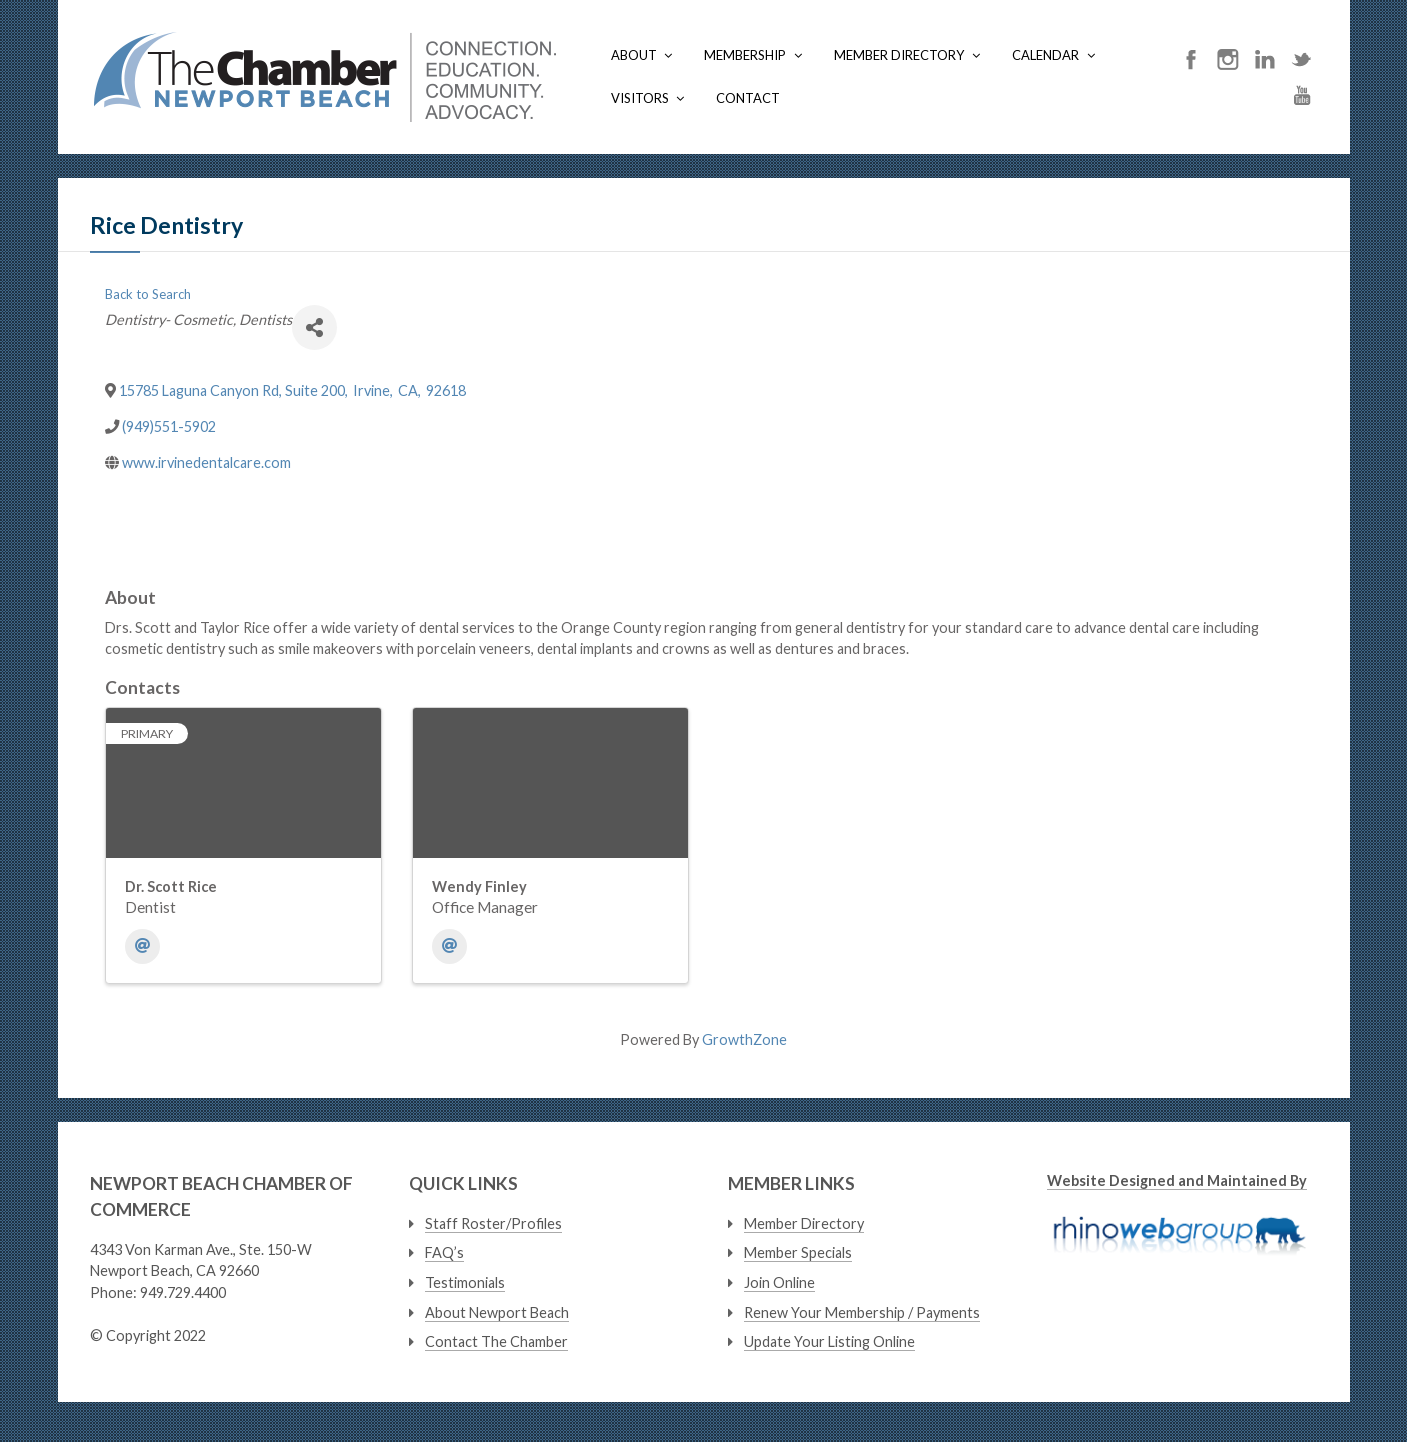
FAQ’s (444, 1252)
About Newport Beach (497, 1312)
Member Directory (899, 55)
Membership (745, 55)
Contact (748, 98)
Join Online (779, 1282)
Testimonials (465, 1282)
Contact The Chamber (496, 1341)
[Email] (142, 946)
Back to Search (148, 294)
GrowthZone (744, 1039)
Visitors (640, 98)
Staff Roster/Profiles (493, 1223)
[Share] (314, 327)
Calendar (1045, 55)
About (634, 55)
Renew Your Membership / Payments (862, 1312)
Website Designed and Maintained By (1177, 1180)
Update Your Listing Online (829, 1341)
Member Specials (798, 1252)
